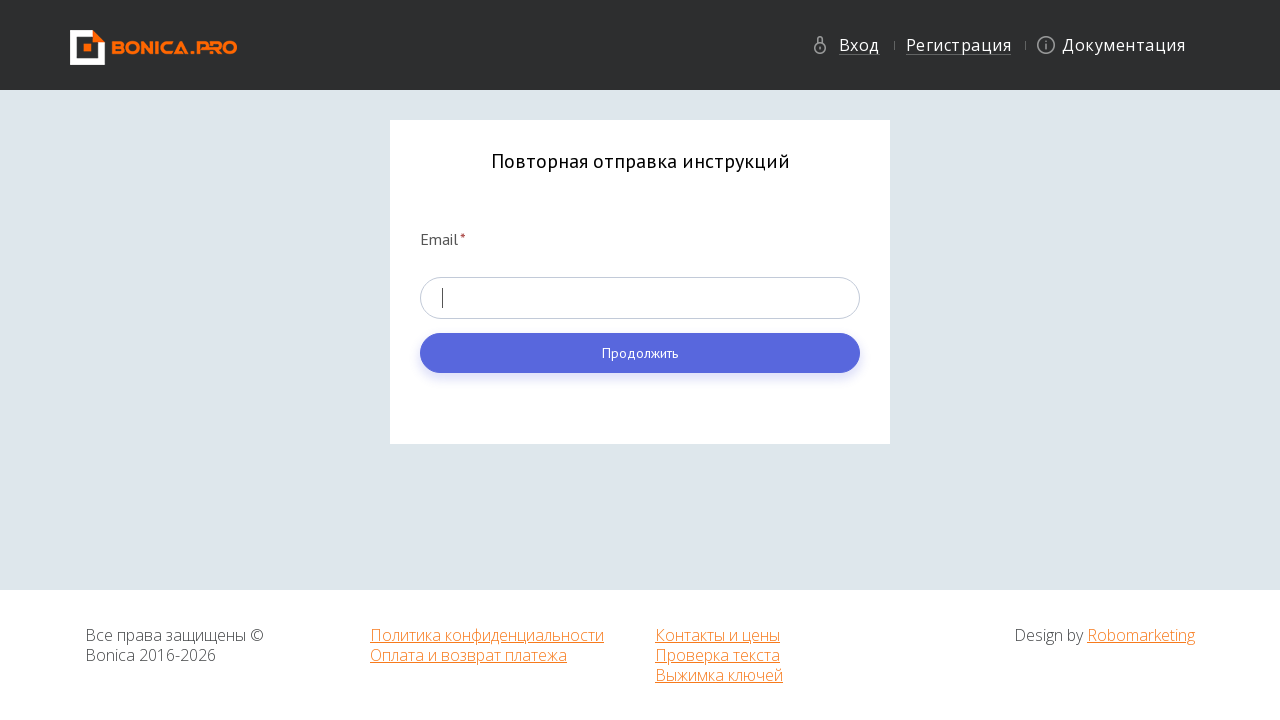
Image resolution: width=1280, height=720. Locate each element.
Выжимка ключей (719, 675)
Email (443, 239)
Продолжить (640, 353)
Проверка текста (717, 655)
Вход (859, 45)
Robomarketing (1141, 635)
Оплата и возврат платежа (468, 655)
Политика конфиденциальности (487, 635)
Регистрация (959, 45)
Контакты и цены (717, 635)
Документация (1123, 45)
